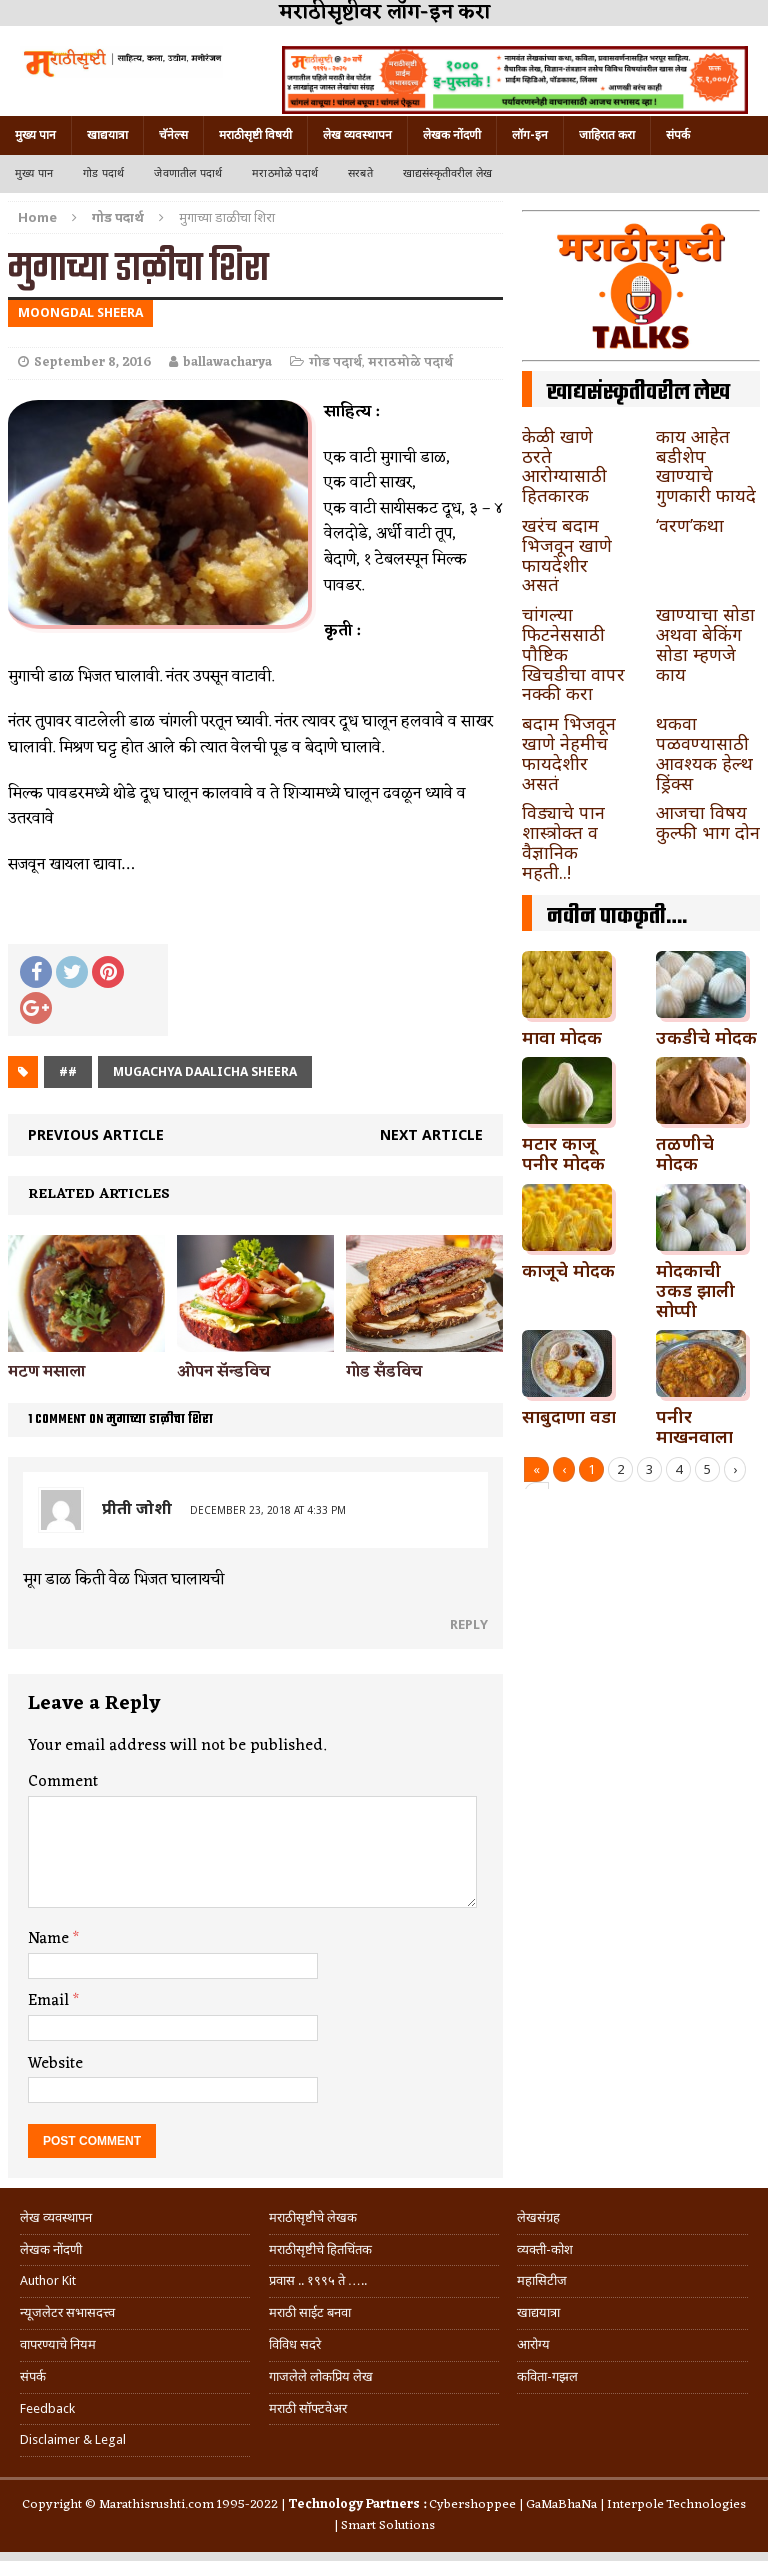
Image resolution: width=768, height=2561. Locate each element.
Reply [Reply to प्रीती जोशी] (469, 1624)
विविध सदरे (295, 2344)
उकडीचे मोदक (706, 1037)
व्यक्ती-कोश (545, 2249)
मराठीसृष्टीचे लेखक (313, 2217)
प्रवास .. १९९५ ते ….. (318, 2280)
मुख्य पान (35, 135)
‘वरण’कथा (690, 525)
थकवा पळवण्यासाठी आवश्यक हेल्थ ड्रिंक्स (704, 752)
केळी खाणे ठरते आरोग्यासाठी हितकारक (564, 465)
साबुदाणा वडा (569, 1416)
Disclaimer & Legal (73, 2439)
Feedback (47, 2408)
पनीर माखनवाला (694, 1426)
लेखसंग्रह (538, 2217)
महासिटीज (542, 2280)
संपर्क (678, 135)
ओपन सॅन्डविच (223, 1372)
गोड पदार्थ (103, 173)
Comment (63, 1782)
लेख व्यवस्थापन (357, 135)
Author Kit (48, 2280)
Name (50, 1939)
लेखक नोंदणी (452, 135)
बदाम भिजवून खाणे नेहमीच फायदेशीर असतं (569, 752)
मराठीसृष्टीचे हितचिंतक (320, 2249)
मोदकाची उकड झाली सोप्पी (695, 1290)
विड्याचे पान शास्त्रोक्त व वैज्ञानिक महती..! (563, 841)
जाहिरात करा (607, 135)
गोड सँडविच (384, 1372)
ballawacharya (227, 362)
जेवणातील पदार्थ (188, 173)
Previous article (96, 1134)
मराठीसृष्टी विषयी (255, 135)
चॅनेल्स (173, 135)
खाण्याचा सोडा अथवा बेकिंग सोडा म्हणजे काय (705, 643)
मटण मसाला (46, 1372)
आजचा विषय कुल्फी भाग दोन (708, 822)
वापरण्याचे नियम (58, 2344)
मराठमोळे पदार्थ (285, 173)
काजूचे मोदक (568, 1270)
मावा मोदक (562, 1037)
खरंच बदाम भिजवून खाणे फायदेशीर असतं (567, 554)
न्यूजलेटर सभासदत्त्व (67, 2312)
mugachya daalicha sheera (205, 1071)
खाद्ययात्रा (107, 135)
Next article (431, 1134)
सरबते (360, 173)
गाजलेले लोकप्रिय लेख (321, 2376)
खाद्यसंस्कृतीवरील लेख (447, 173)
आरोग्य (533, 2344)
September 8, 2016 (92, 362)
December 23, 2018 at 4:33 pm (268, 1510)
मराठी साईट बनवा (310, 2312)
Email (50, 2001)
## (68, 1071)
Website (55, 2064)
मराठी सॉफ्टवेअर (308, 2408)
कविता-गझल (547, 2376)
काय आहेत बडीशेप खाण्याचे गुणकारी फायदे (706, 465)
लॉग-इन (530, 135)
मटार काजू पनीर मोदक (563, 1153)
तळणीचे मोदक (685, 1153)
